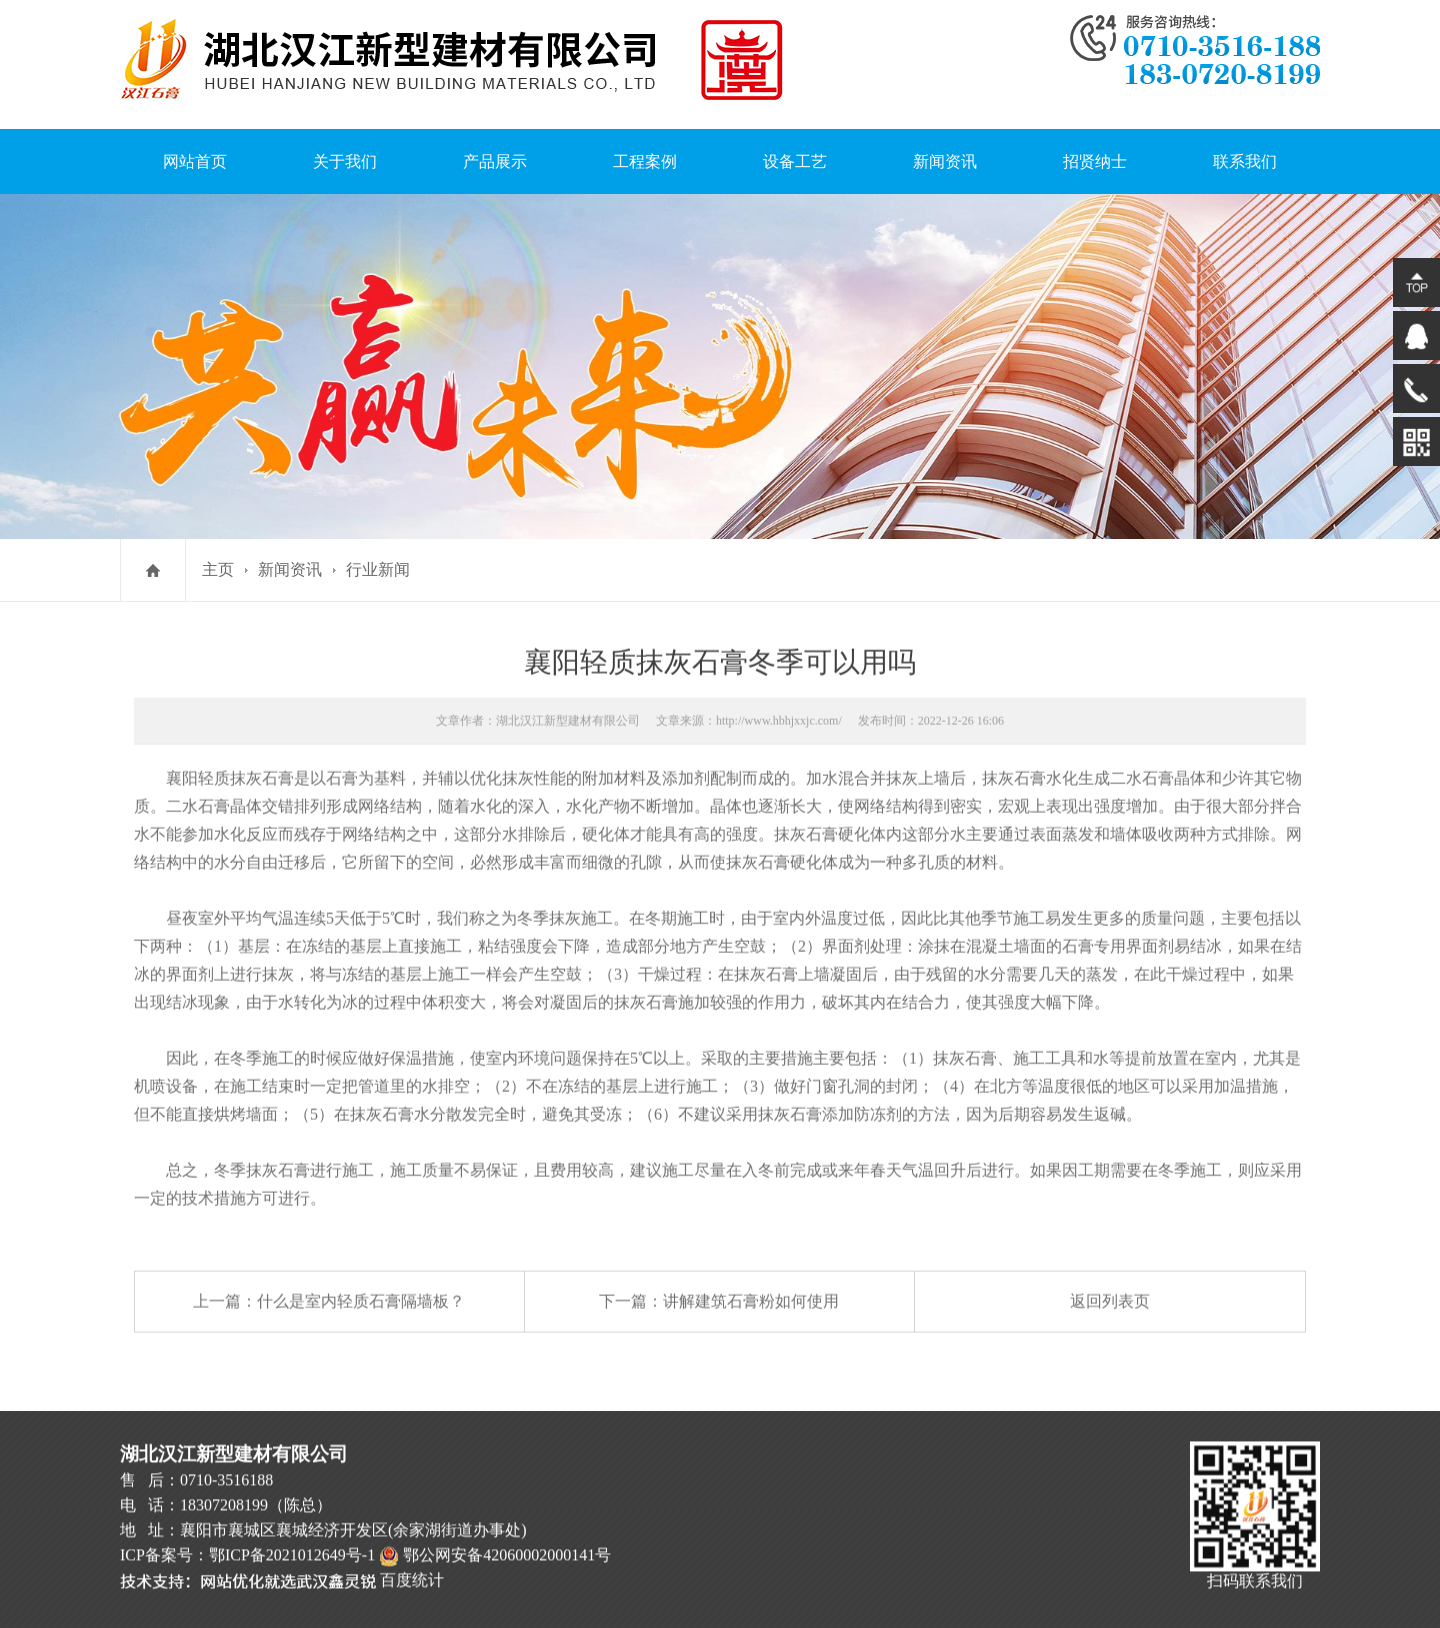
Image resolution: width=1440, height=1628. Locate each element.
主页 (218, 569)
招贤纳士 (1095, 148)
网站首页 (195, 148)
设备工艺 (795, 148)
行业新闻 (378, 569)
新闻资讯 (945, 148)
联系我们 (1245, 148)
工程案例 (645, 148)
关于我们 (345, 148)
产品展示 (495, 148)
